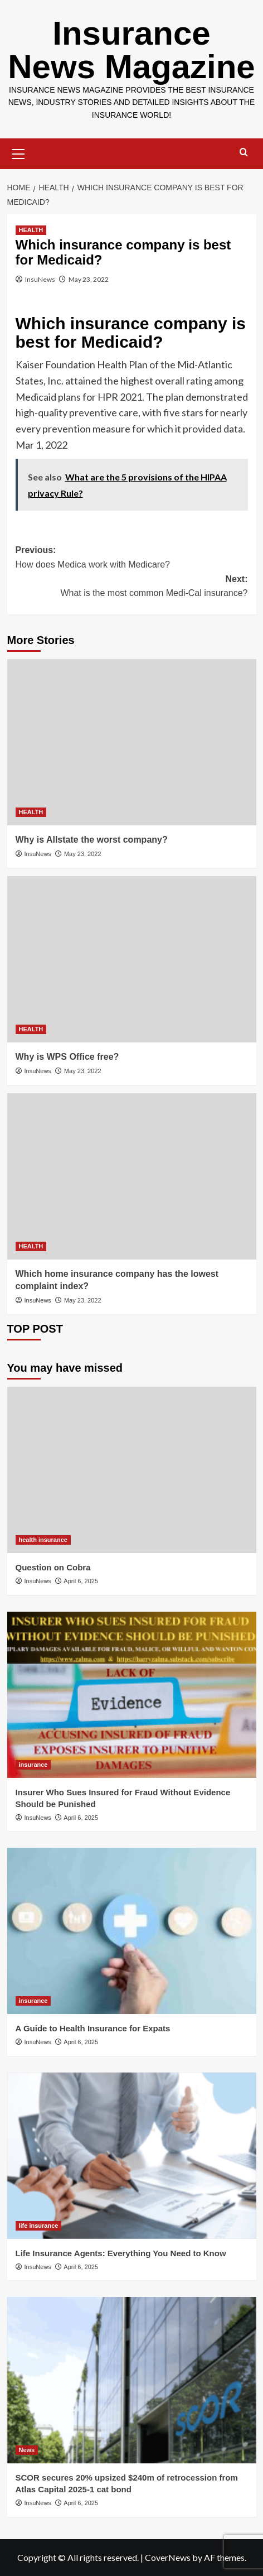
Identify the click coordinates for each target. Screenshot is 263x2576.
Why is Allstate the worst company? (92, 839)
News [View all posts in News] (27, 2450)
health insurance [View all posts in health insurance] (43, 1539)
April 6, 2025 (81, 1581)
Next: (132, 587)
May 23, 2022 (89, 279)
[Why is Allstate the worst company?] (131, 742)
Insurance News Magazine (131, 50)
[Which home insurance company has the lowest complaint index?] (131, 1176)
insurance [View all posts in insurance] (33, 1764)
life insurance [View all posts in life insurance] (39, 2225)
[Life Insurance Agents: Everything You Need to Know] (131, 2156)
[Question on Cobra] (131, 1470)
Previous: (132, 558)
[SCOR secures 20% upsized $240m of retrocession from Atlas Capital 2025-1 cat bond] (131, 2380)
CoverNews (168, 2557)
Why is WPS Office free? (67, 1056)
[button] (18, 152)
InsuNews (40, 279)
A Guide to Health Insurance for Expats (93, 2028)
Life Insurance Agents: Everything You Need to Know (121, 2253)
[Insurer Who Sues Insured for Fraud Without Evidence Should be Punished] (131, 1695)
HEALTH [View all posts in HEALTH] (31, 230)
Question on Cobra (53, 1567)
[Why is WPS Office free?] (131, 959)
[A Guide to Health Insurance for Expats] (131, 1931)
